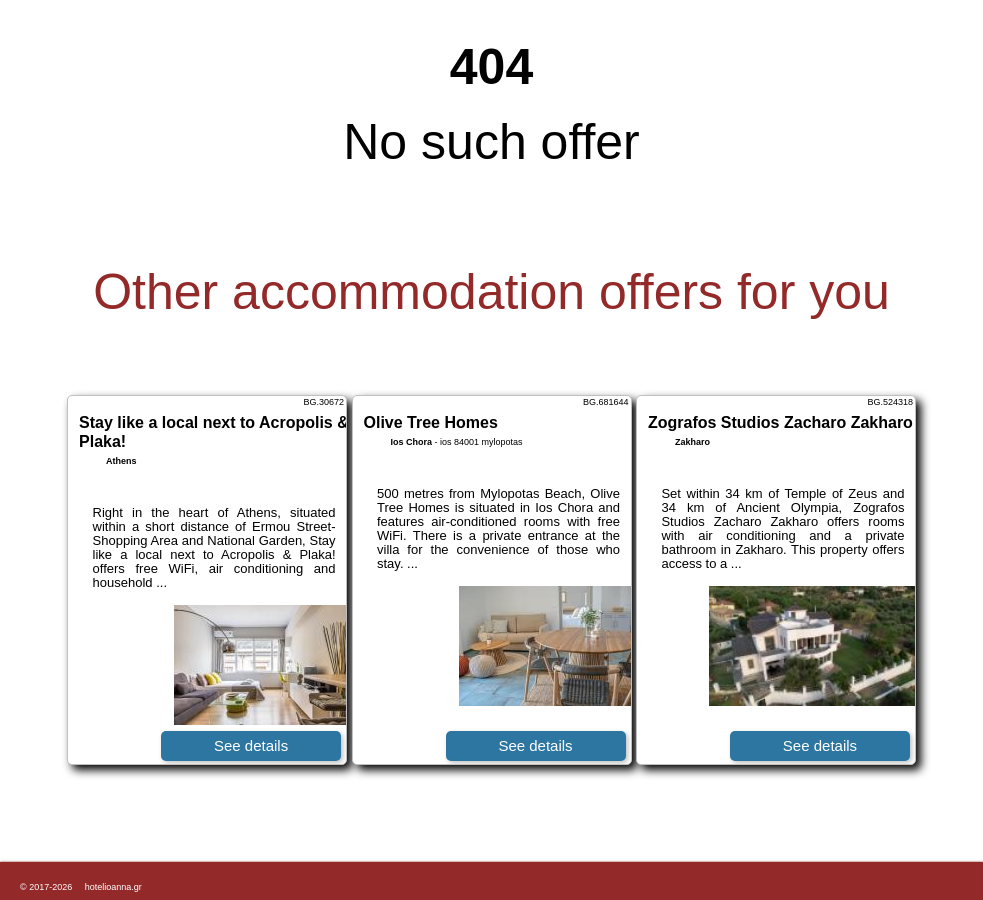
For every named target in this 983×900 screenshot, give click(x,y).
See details (251, 745)
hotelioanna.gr (113, 887)
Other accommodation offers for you (491, 292)
